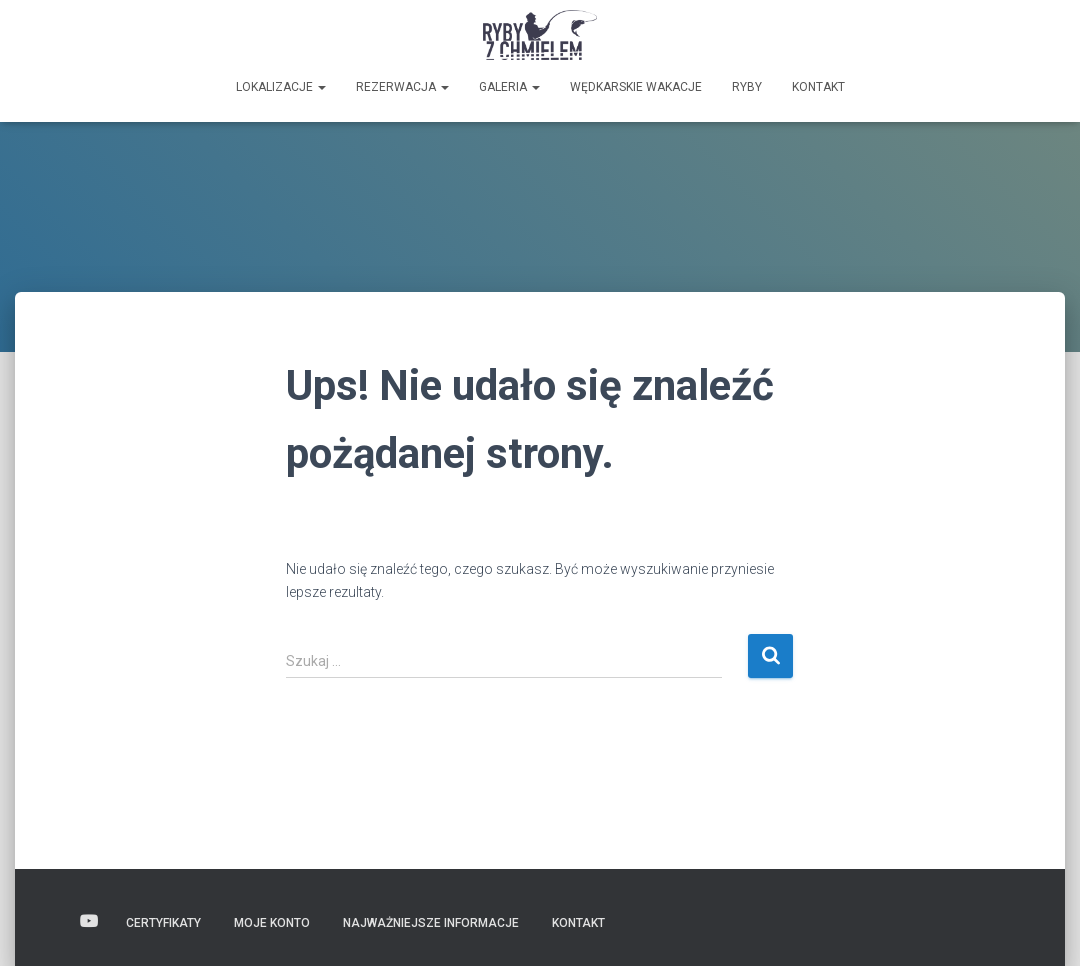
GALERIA (509, 87)
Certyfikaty (163, 923)
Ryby (747, 87)
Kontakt (818, 87)
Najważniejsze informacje (431, 923)
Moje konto (272, 923)
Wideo (89, 922)
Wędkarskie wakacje (636, 87)
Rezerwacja (402, 87)
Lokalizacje (281, 87)
